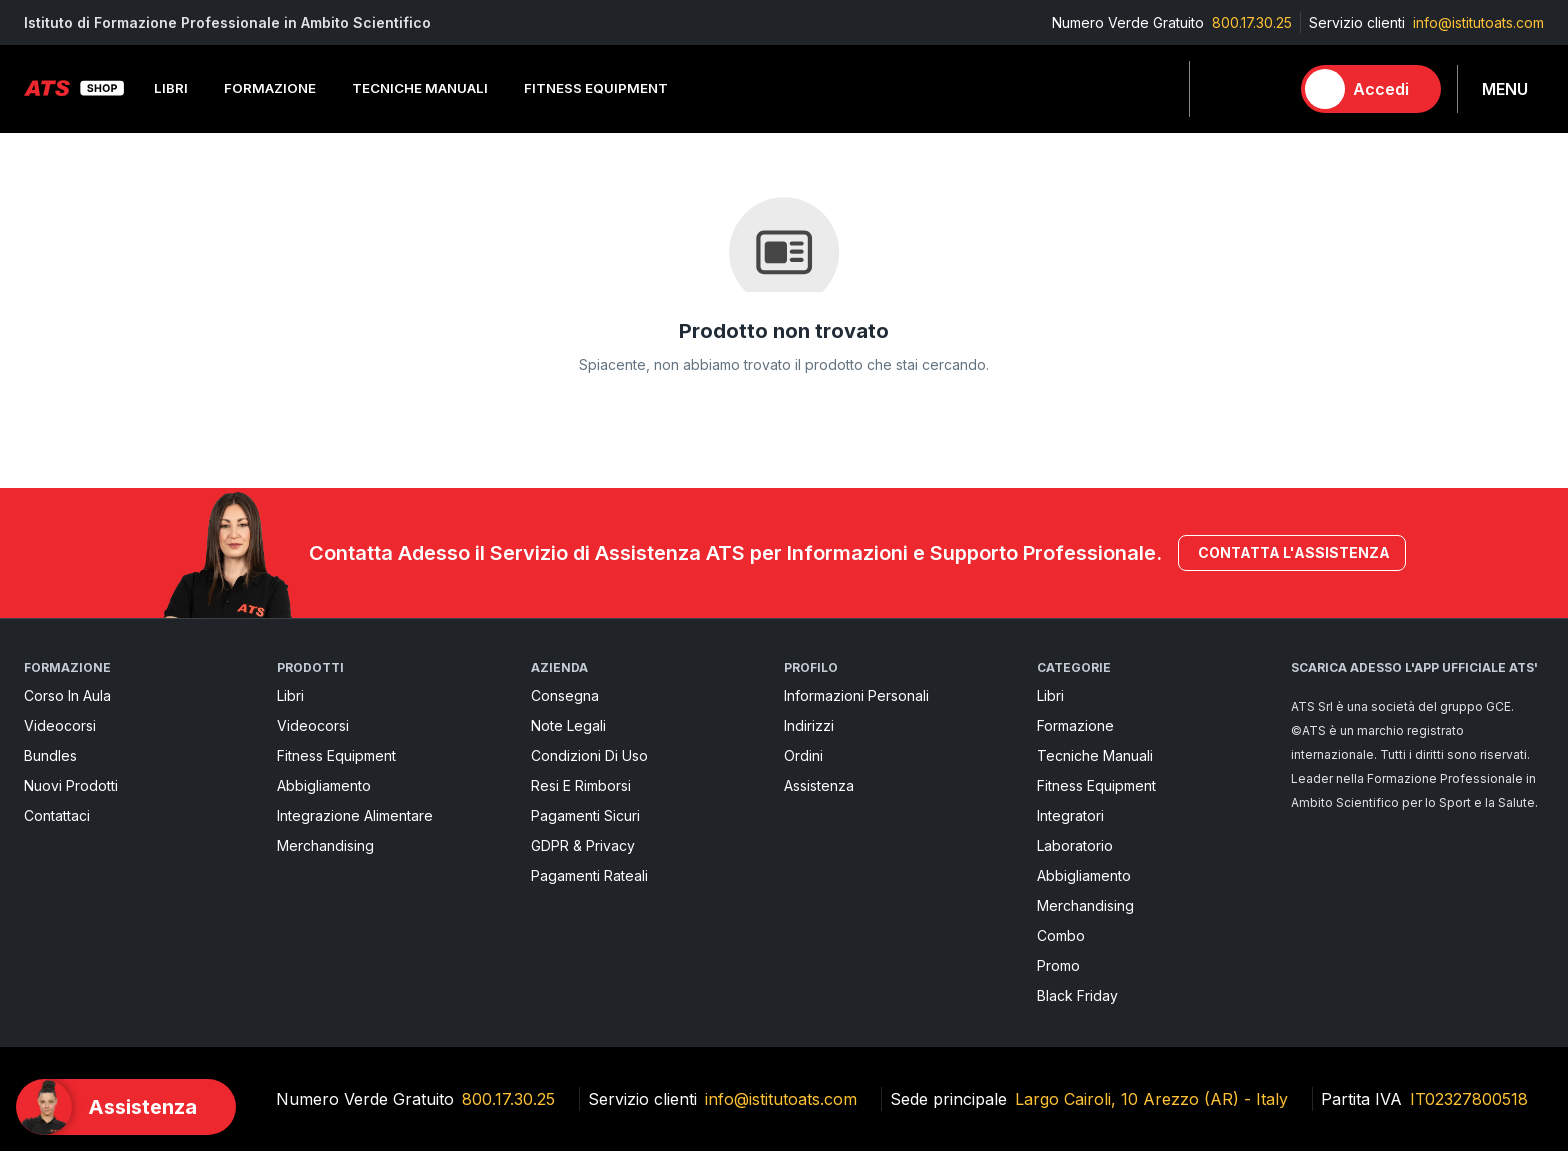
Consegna (565, 695)
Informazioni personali (856, 695)
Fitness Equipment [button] (596, 88)
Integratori (1070, 815)
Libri (290, 695)
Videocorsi (60, 725)
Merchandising (325, 845)
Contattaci (57, 815)
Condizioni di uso (589, 755)
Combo (1061, 935)
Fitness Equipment (336, 755)
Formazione (1075, 725)
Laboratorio (1075, 845)
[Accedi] (1371, 89)
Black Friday (1077, 995)
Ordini (803, 755)
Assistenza (819, 785)
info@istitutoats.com (1478, 22)
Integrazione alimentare (355, 815)
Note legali (568, 725)
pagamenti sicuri (585, 815)
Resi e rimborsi (581, 785)
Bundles (50, 755)
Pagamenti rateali (589, 875)
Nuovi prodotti (71, 785)
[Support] (126, 1107)
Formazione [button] (270, 88)
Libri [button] (171, 88)
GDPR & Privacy (583, 845)
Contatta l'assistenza (1292, 553)
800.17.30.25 (1252, 22)
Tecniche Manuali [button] (420, 88)
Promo (1058, 965)
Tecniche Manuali (1095, 755)
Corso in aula (67, 695)
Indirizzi (809, 725)
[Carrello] (1265, 89)
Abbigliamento (324, 785)
